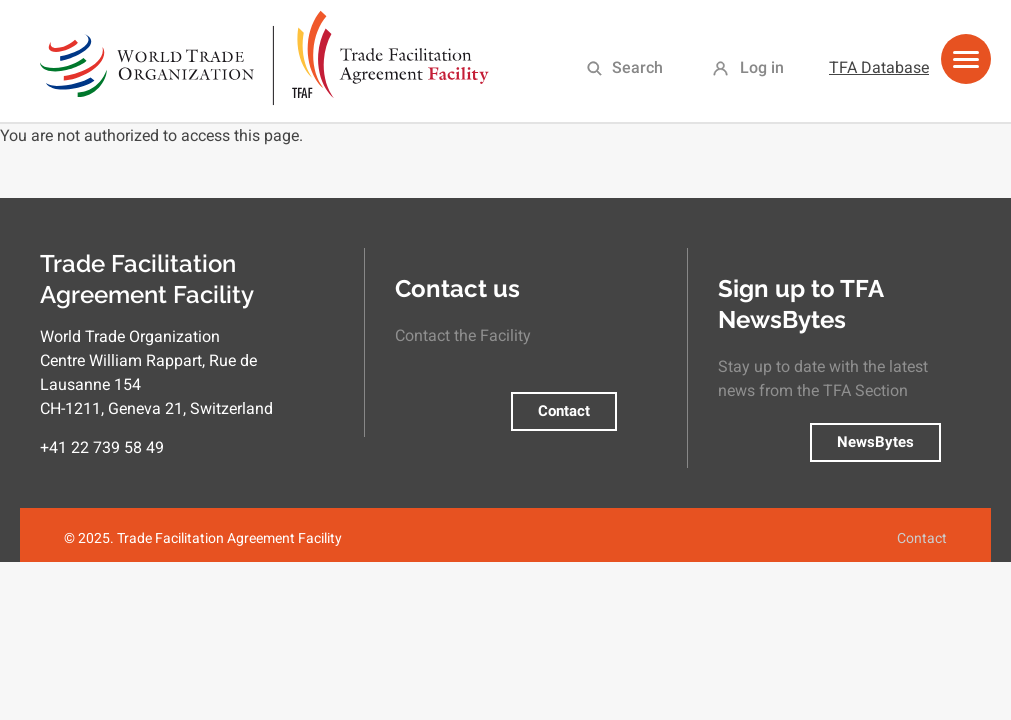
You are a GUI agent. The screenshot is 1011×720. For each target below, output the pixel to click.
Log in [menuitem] (762, 67)
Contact (564, 411)
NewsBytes (875, 442)
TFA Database (879, 67)
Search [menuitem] (637, 67)
